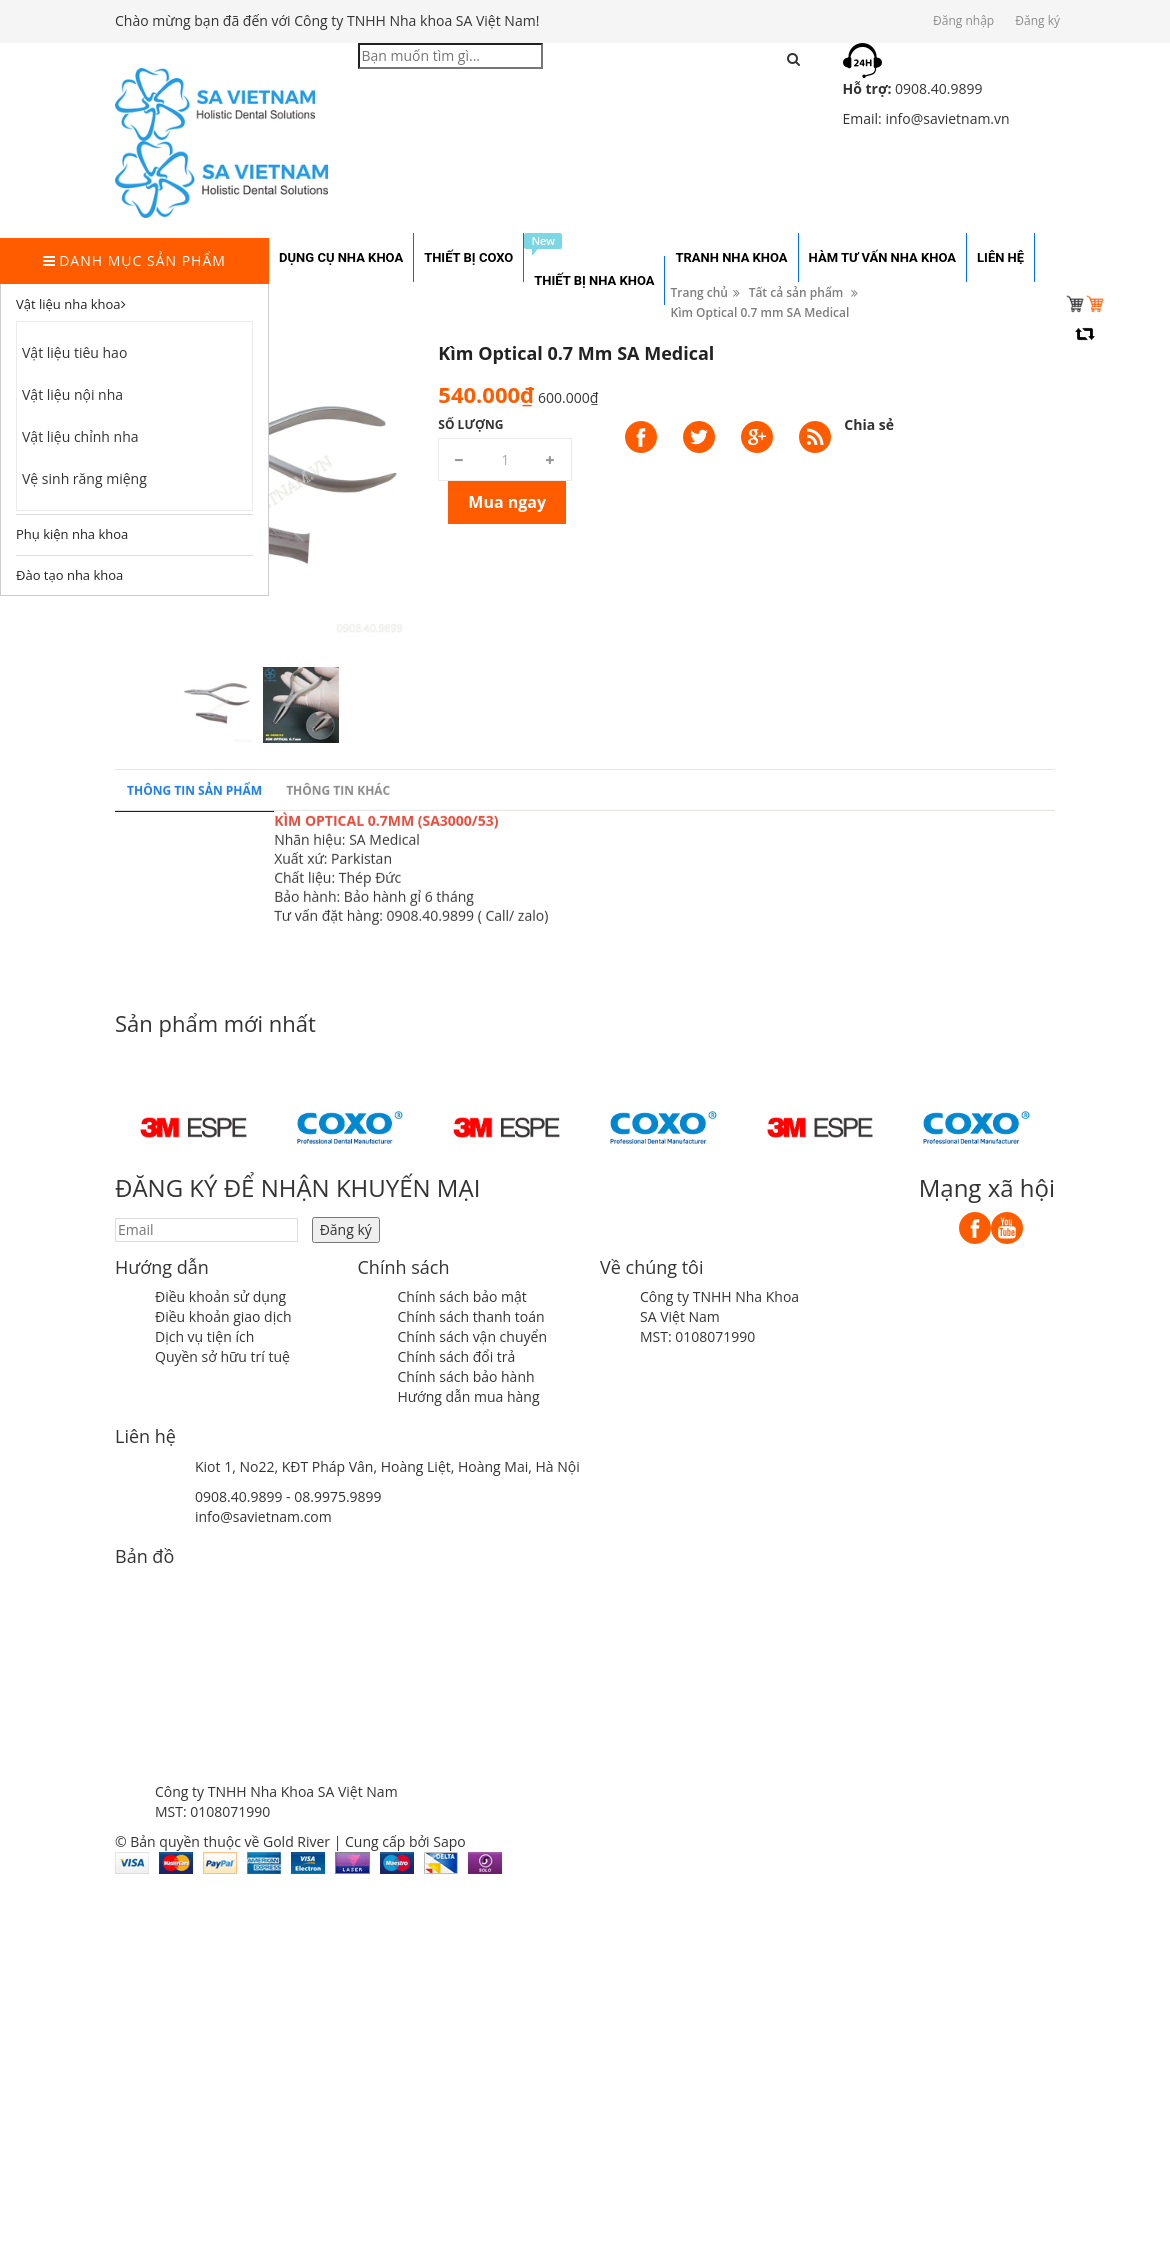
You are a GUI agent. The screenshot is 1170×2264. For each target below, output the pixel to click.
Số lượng (470, 424)
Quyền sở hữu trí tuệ (222, 1356)
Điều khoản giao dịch (223, 1316)
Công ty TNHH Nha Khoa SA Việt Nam (719, 1306)
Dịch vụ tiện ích (204, 1336)
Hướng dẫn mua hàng (469, 1396)
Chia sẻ (869, 424)
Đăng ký (1037, 20)
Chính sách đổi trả (457, 1356)
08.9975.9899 (337, 1496)
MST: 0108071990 (697, 1336)
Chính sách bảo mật (462, 1296)
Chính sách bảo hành (466, 1376)
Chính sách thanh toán (471, 1316)
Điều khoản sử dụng (220, 1296)
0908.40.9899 (238, 1496)
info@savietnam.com (263, 1516)
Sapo (449, 1841)
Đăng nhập (963, 20)
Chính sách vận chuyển (472, 1336)
